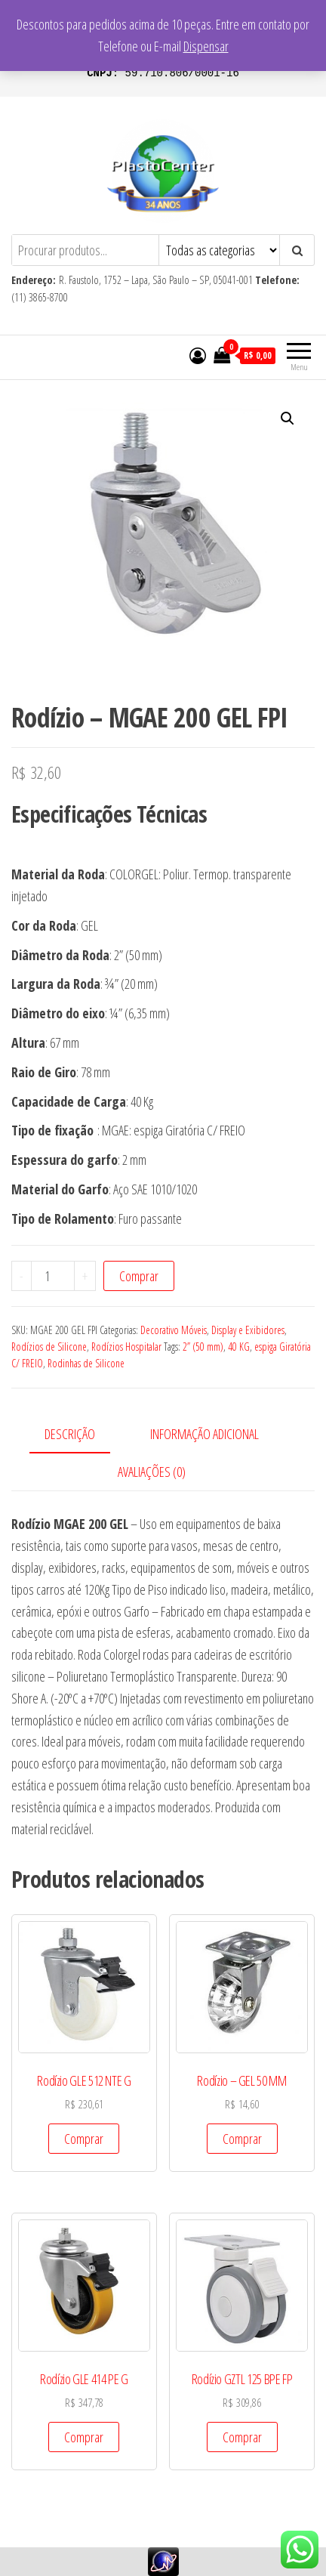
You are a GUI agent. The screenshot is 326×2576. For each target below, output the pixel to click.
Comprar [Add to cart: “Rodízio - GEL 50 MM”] (242, 2139)
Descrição (70, 1434)
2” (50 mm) (203, 1346)
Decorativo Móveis (173, 1330)
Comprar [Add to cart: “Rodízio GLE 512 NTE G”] (83, 2139)
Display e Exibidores (247, 1330)
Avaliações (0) (152, 1472)
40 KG (239, 1346)
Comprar (138, 1276)
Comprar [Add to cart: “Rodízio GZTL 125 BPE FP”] (242, 2437)
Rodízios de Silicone (49, 1346)
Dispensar (206, 46)
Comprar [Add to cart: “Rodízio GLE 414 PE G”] (83, 2437)
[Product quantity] (53, 1276)
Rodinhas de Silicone (86, 1363)
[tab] (81, 1435)
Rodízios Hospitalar (126, 1346)
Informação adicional (204, 1434)
